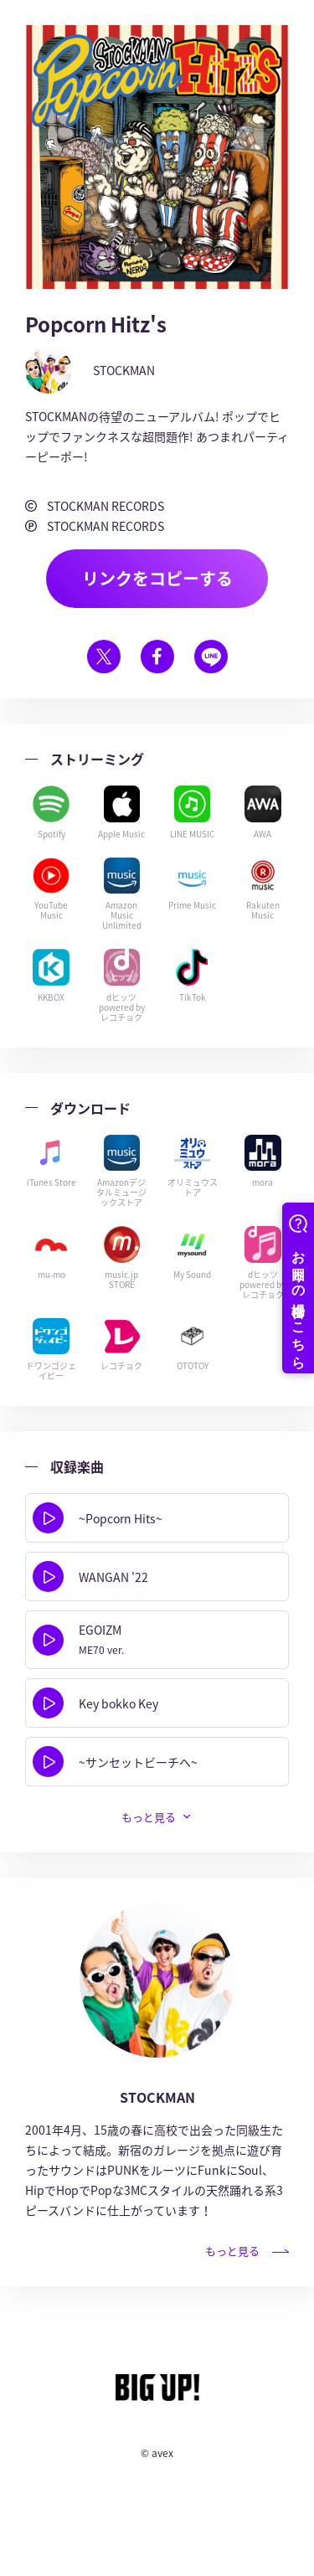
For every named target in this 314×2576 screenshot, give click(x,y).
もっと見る (148, 1817)
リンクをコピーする (157, 578)
